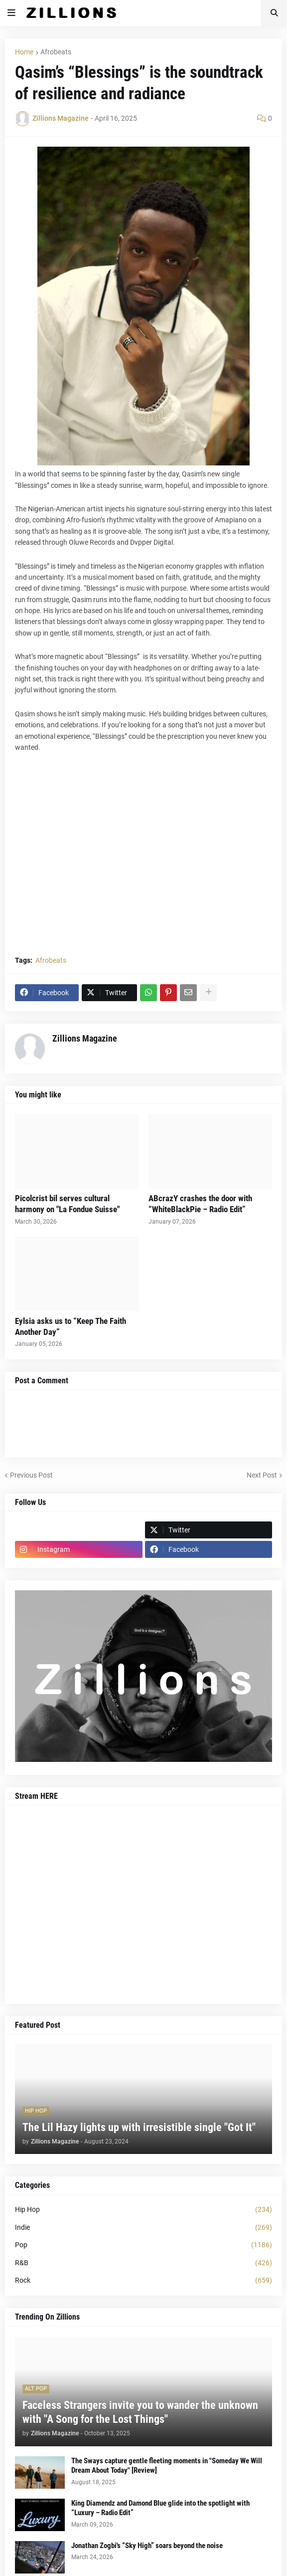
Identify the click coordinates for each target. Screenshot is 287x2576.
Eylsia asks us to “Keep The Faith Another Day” (70, 1326)
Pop (143, 2245)
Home (24, 51)
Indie (143, 2228)
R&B (143, 2263)
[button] (11, 12)
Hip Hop (143, 2210)
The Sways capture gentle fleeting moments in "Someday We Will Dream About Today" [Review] (166, 2465)
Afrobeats (55, 51)
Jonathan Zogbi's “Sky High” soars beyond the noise (147, 2545)
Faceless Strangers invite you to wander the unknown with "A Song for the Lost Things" (140, 2412)
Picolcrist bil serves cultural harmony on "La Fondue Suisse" (67, 1203)
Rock (143, 2281)
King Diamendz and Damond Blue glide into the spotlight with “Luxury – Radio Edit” (160, 2508)
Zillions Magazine (84, 1038)
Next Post (262, 1475)
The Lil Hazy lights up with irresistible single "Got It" (139, 2127)
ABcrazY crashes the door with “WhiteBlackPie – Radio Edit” (200, 1203)
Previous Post (31, 1475)
